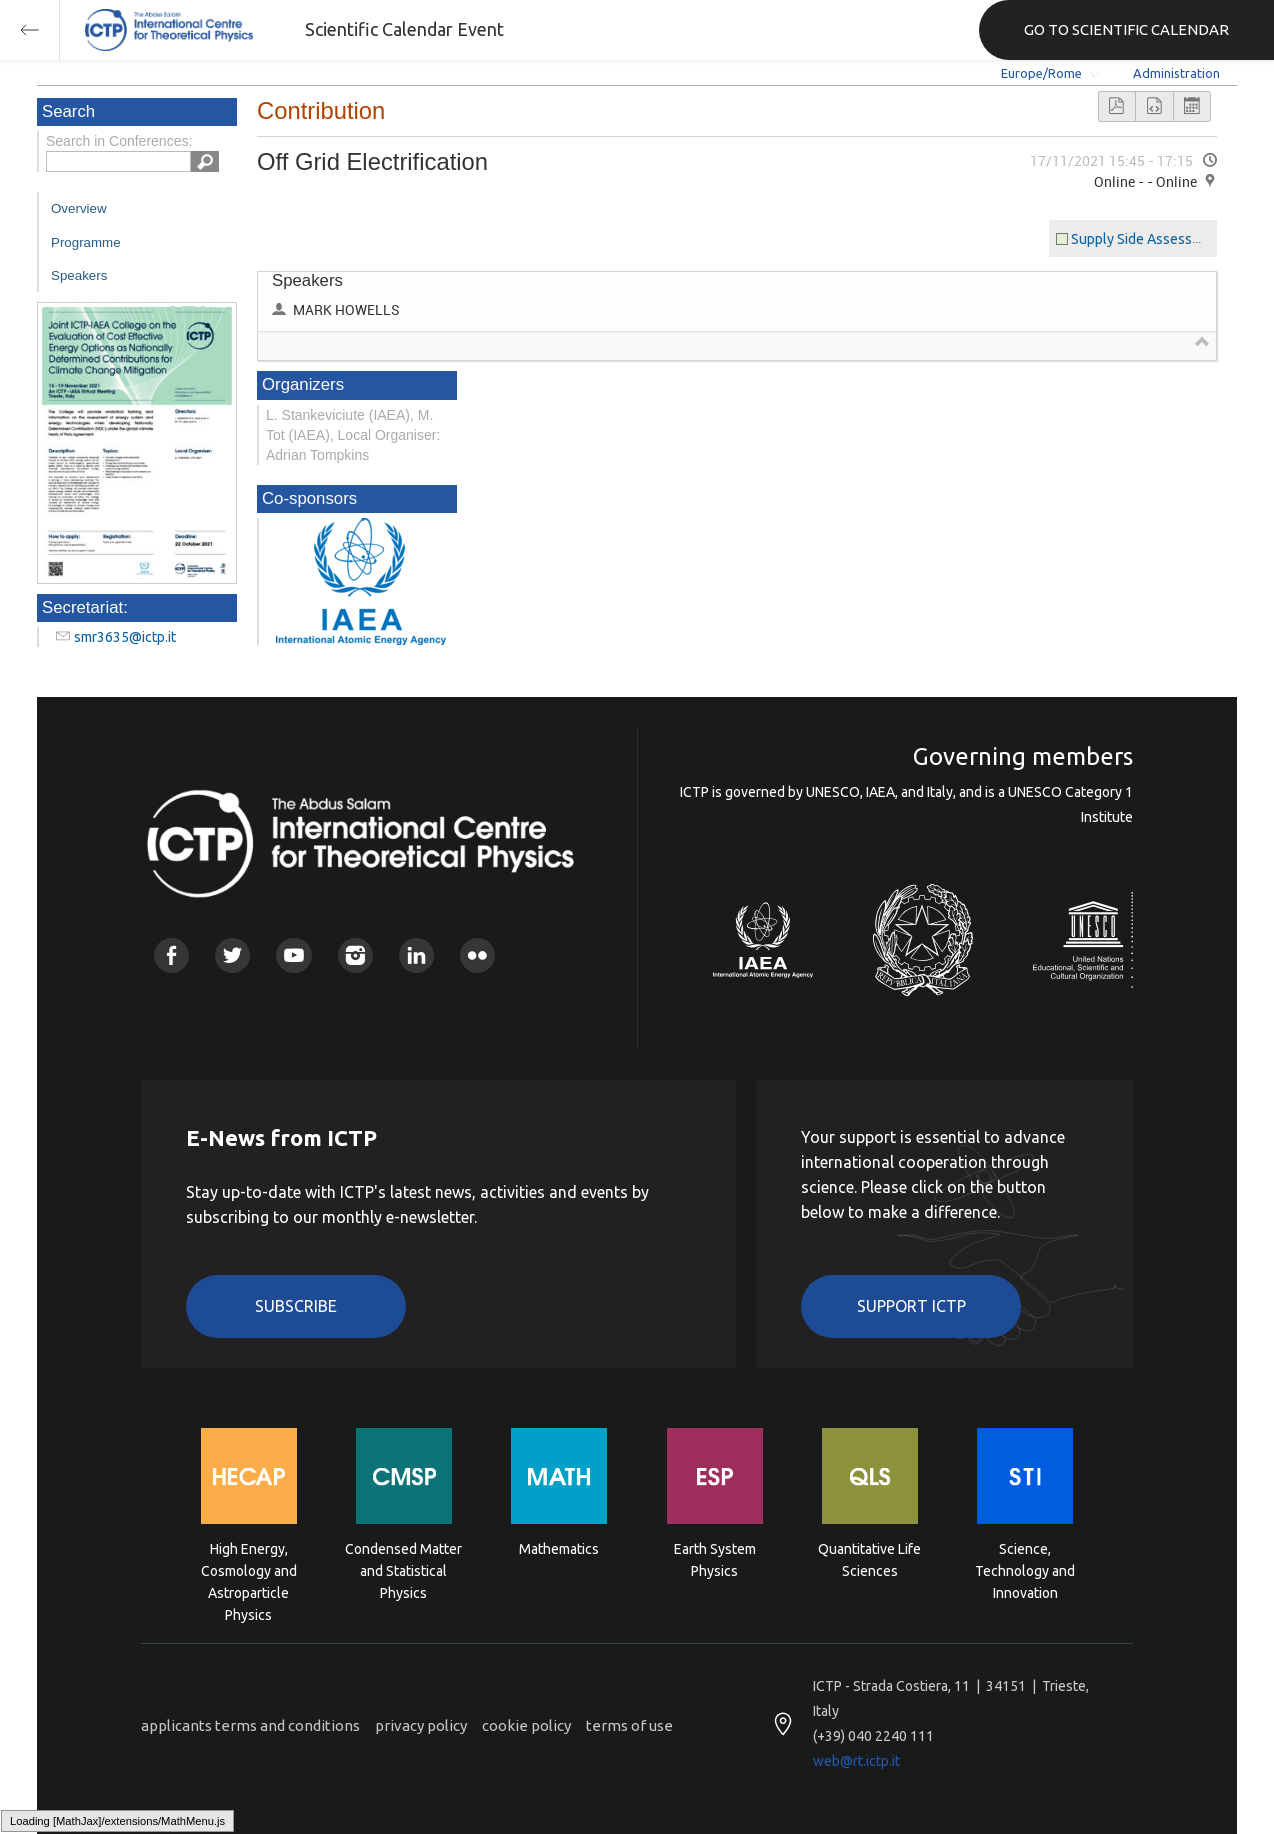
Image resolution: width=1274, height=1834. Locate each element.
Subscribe (296, 1306)
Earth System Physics (715, 1560)
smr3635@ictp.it (125, 637)
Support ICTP (911, 1306)
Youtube (293, 955)
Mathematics (559, 1549)
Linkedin (416, 955)
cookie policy (526, 1725)
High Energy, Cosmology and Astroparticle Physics (249, 1569)
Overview (79, 208)
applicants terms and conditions (250, 1725)
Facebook (171, 955)
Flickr (477, 955)
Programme (86, 242)
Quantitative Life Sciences (869, 1560)
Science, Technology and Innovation (1025, 1569)
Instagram (355, 955)
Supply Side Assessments (1151, 239)
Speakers (79, 275)
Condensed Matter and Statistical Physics (403, 1569)
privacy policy (421, 1725)
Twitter (232, 955)
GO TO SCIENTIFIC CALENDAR (1126, 29)
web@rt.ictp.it (856, 1761)
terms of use (629, 1725)
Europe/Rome (1041, 73)
